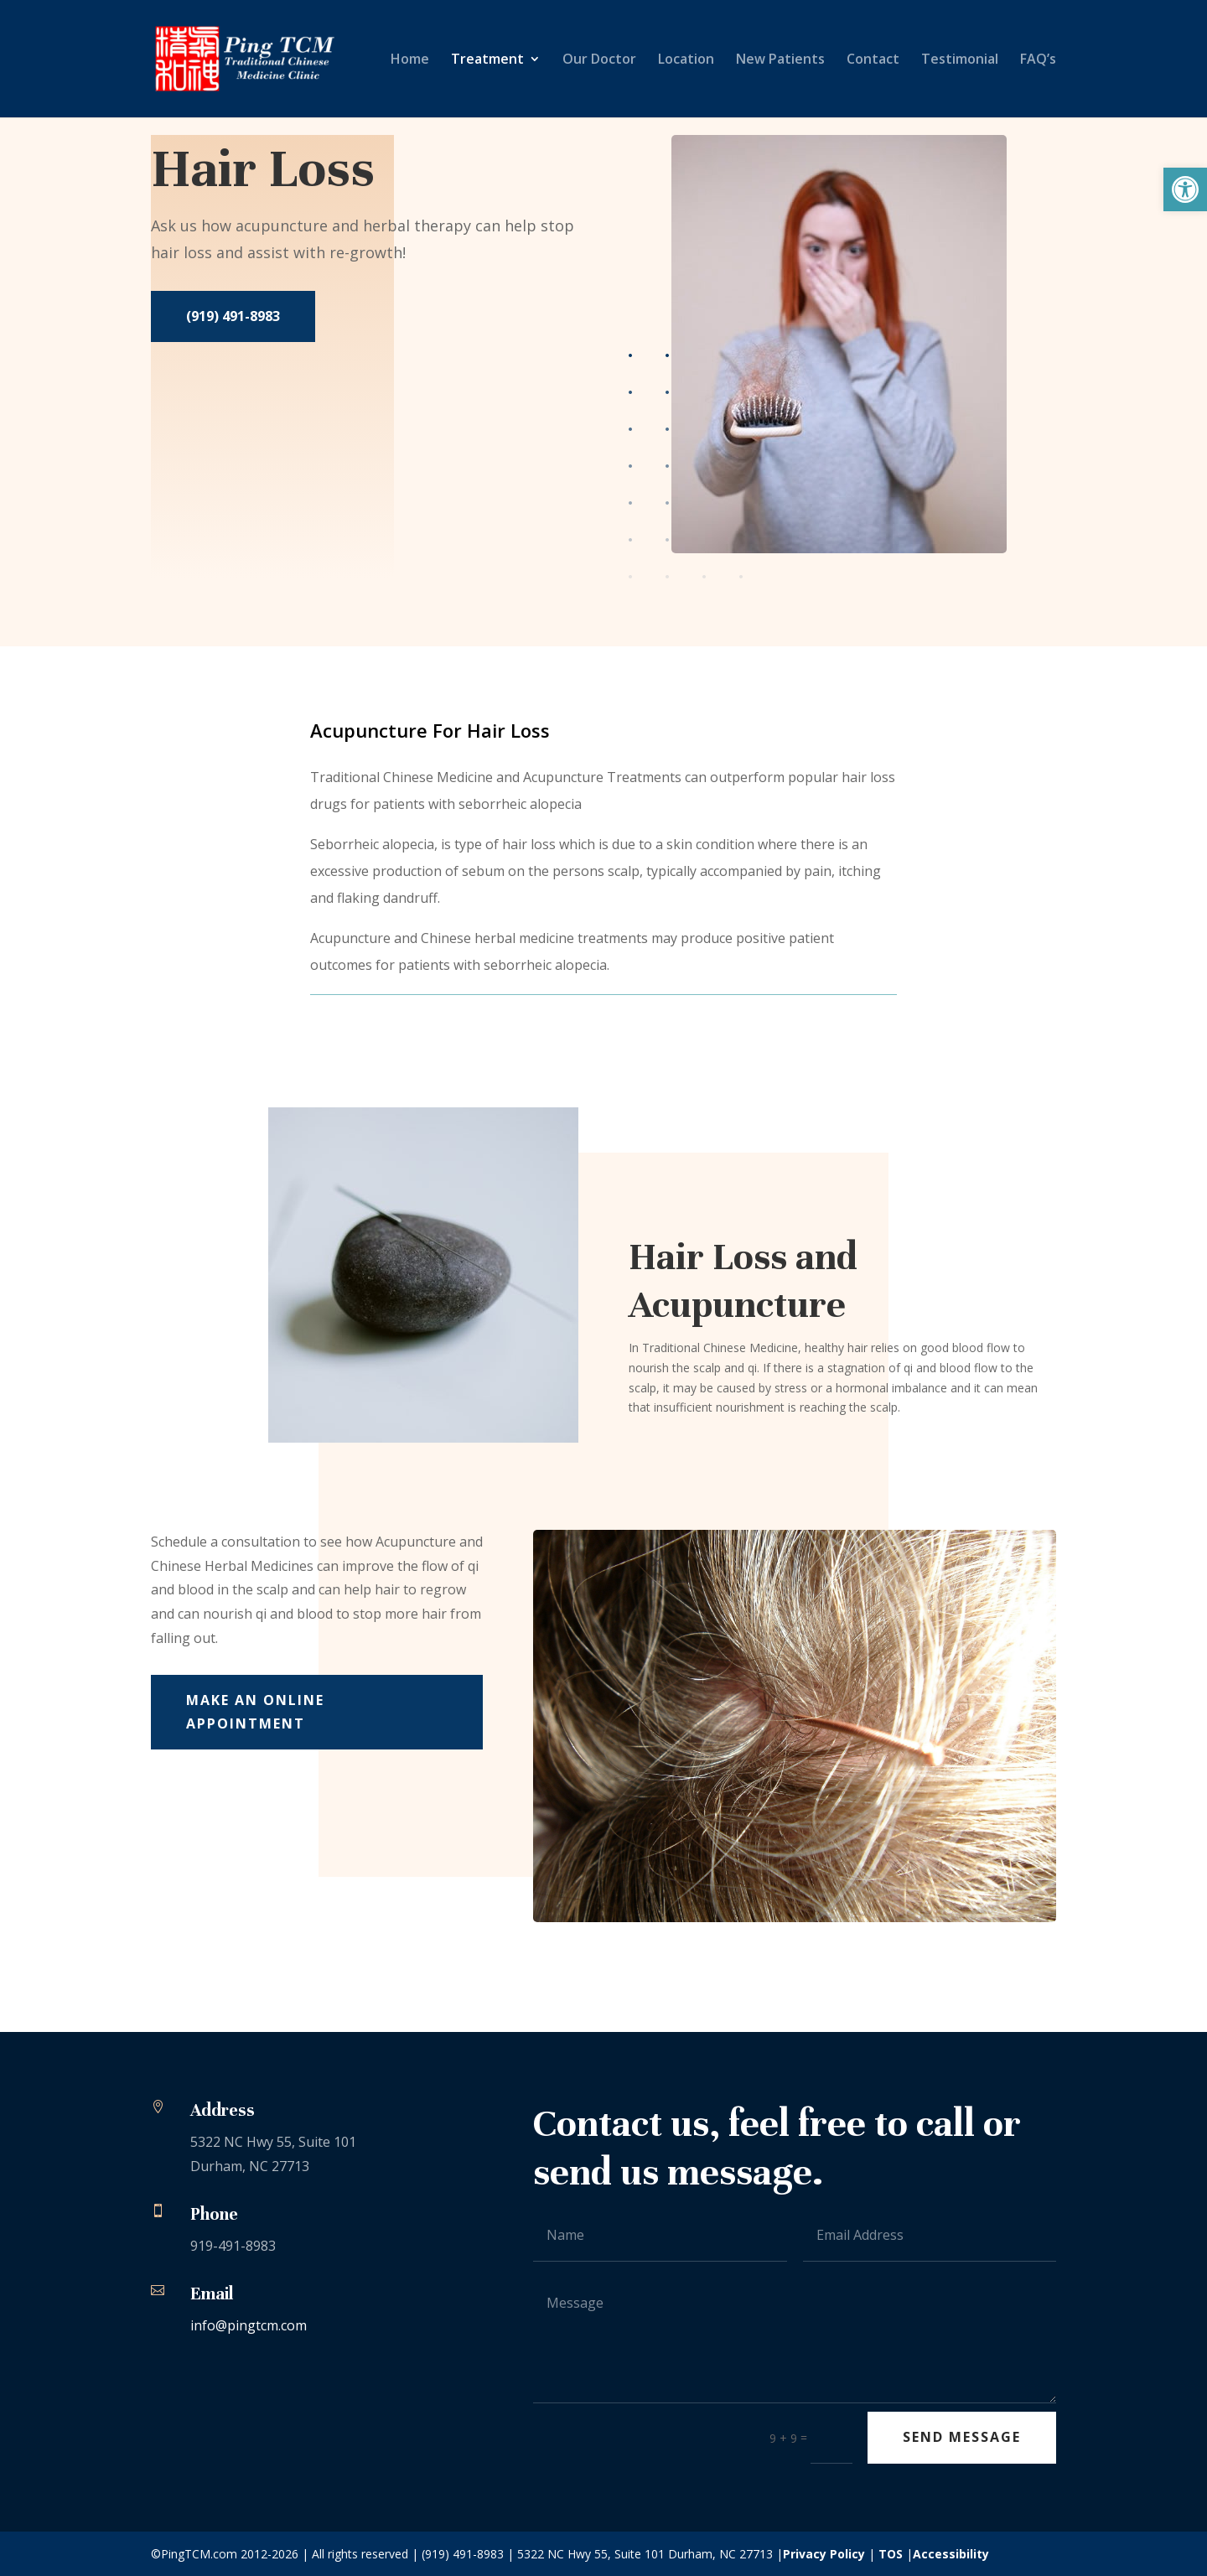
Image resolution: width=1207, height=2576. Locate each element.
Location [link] (686, 60)
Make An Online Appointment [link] (255, 1711)
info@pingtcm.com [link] (248, 2325)
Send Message (962, 2437)
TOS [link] (890, 2554)
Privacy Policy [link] (824, 2554)
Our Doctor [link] (599, 60)
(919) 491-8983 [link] (233, 316)
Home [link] (410, 60)
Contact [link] (873, 60)
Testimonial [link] (959, 60)
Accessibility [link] (951, 2554)
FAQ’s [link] (1038, 60)
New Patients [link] (780, 60)
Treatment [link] (487, 60)
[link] (1185, 189)
